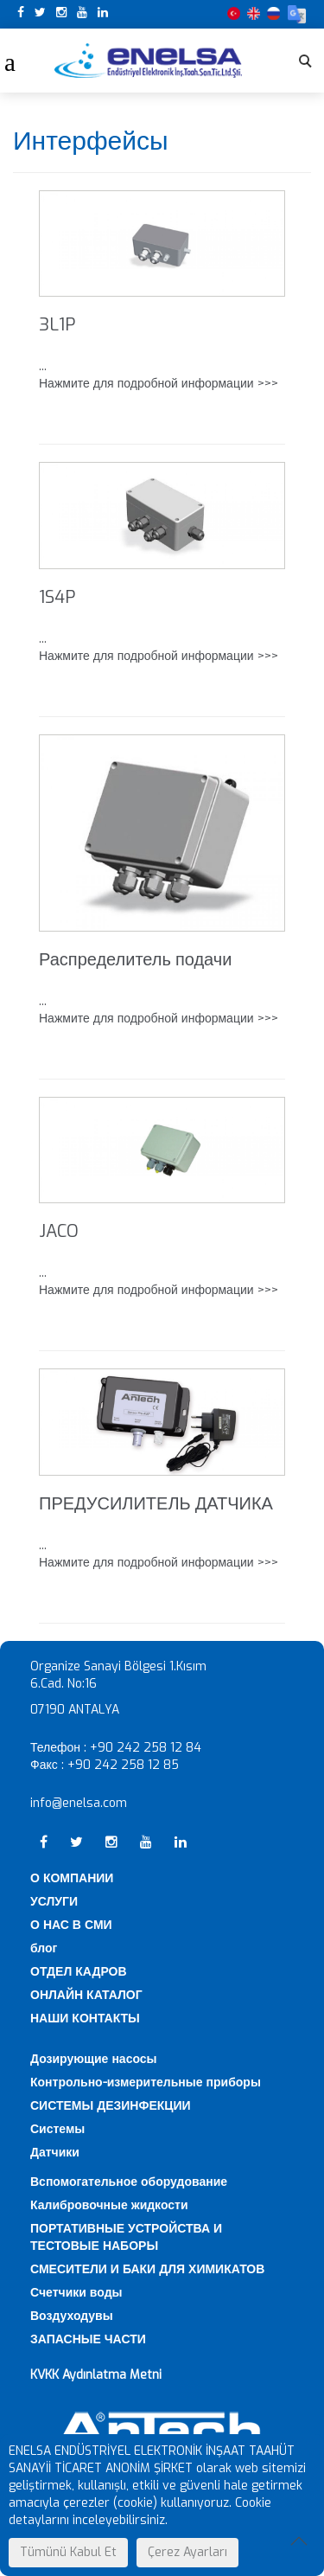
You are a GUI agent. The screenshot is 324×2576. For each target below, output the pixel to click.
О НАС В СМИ (71, 1925)
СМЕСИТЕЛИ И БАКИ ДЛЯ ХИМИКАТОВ (147, 2269)
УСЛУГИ (54, 1902)
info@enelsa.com (78, 1803)
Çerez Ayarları (187, 2552)
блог (43, 1948)
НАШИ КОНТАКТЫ (85, 2018)
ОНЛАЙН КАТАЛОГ (86, 1995)
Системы (57, 2129)
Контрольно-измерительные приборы (145, 2082)
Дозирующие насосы (93, 2059)
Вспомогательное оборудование (128, 2182)
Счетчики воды (76, 2292)
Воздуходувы (71, 2316)
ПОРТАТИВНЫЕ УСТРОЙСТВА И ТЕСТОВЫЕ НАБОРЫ (126, 2237)
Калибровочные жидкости (109, 2205)
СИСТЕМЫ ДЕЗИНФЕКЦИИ (110, 2106)
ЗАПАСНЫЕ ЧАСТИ (88, 2339)
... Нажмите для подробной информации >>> (158, 375)
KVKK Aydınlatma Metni (96, 2375)
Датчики (54, 2152)
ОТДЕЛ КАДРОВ (78, 1972)
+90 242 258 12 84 (145, 1748)
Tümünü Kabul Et (68, 2552)
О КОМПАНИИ (71, 1878)
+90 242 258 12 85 (123, 1765)
